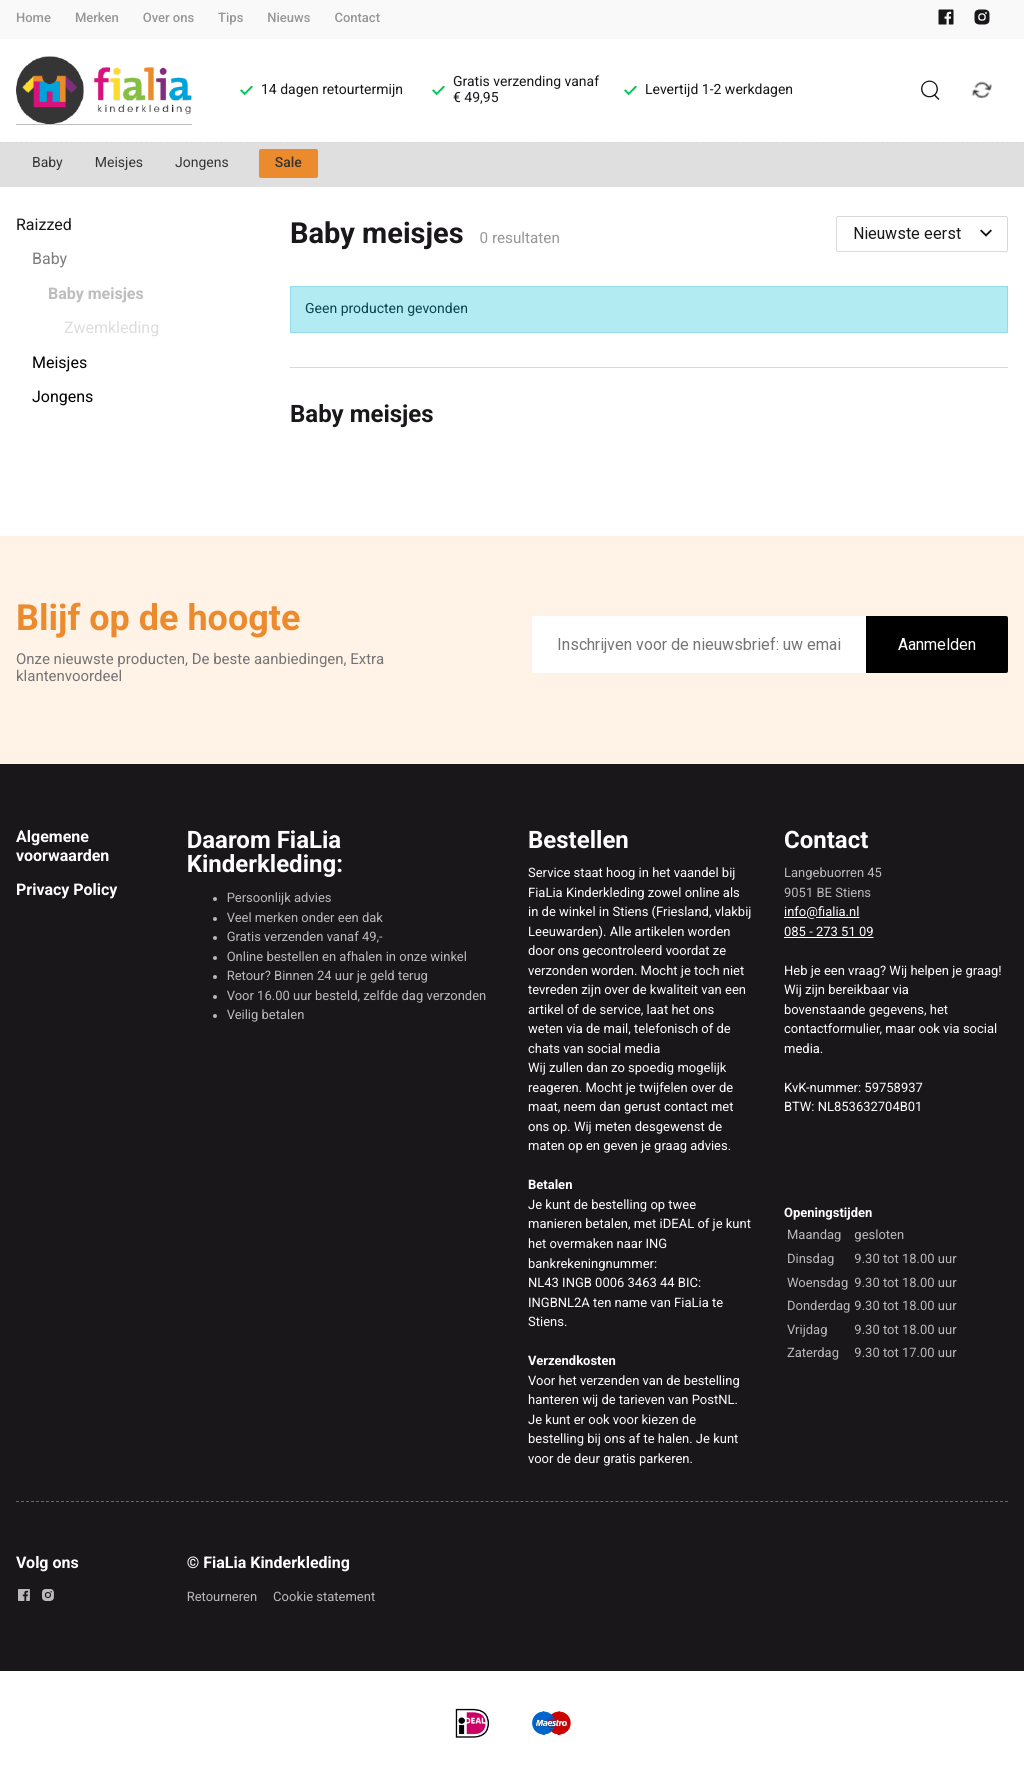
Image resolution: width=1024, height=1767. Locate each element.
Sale (288, 163)
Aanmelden (937, 644)
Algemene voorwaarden (62, 845)
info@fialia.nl (821, 912)
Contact (357, 18)
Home (33, 18)
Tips (230, 18)
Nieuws (288, 18)
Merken (97, 18)
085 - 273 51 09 (829, 932)
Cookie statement (324, 1597)
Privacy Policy (66, 889)
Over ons (168, 18)
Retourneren (222, 1597)
